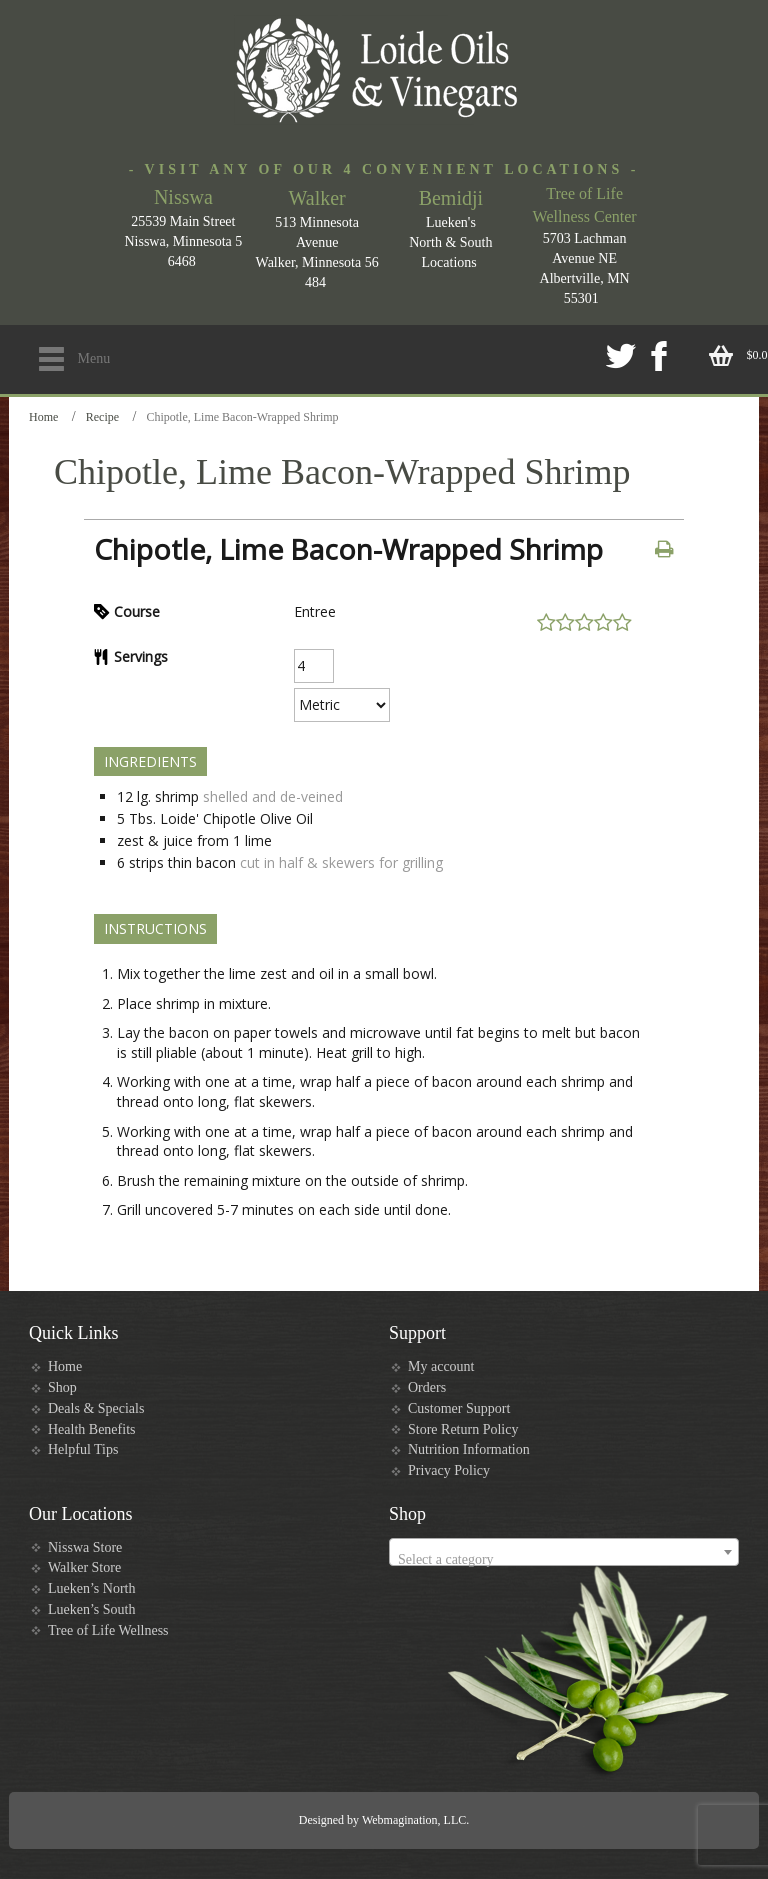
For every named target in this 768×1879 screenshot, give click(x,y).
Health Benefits (91, 1429)
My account (441, 1366)
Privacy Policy (449, 1470)
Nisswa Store (85, 1547)
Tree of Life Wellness (108, 1630)
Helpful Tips (83, 1449)
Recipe (102, 417)
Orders (427, 1387)
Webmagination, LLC (414, 1820)
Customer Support (459, 1408)
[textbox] (564, 1560)
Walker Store (84, 1567)
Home (43, 417)
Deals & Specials (96, 1408)
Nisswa (183, 197)
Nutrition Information (469, 1449)
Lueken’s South (92, 1609)
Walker (317, 198)
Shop (62, 1387)
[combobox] (564, 1552)
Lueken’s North (91, 1588)
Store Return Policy (463, 1429)
